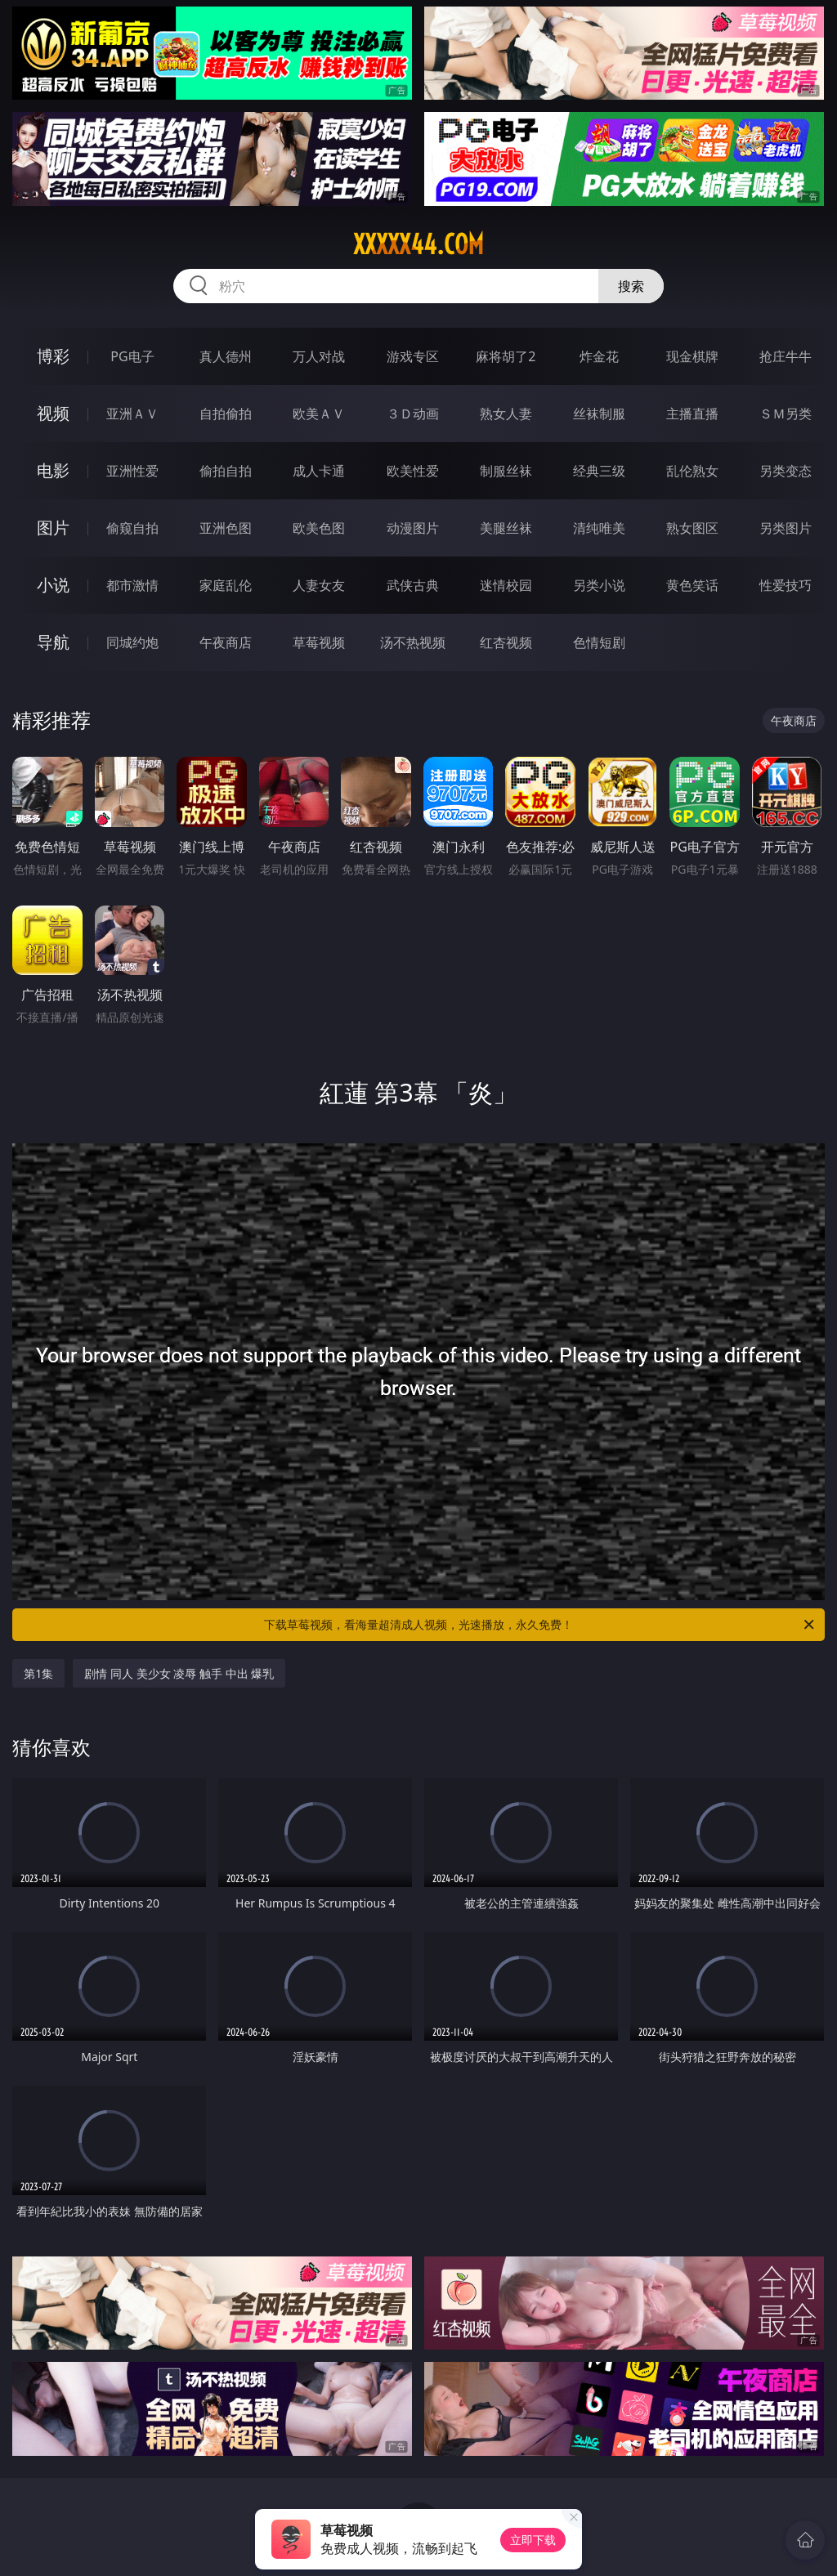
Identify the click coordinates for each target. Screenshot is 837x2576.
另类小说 (599, 585)
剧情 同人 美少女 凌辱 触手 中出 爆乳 (179, 1673)
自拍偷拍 (225, 414)
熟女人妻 (506, 414)
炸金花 (599, 356)
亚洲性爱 (132, 471)
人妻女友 (319, 585)
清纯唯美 (599, 528)
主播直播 (692, 414)
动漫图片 (413, 528)
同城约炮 (132, 642)
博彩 (53, 356)
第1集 (38, 1673)
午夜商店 (225, 642)
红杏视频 (506, 642)
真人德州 (225, 356)
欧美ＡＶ (319, 414)
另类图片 (785, 528)
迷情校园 (506, 585)
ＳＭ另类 (785, 414)
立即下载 (533, 2539)
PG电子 (132, 356)
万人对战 (319, 356)
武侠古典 (413, 585)
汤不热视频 (412, 642)
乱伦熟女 (692, 471)
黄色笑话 (692, 585)
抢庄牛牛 (785, 356)
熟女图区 (692, 528)
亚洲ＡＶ (132, 414)
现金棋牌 (692, 356)
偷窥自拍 (132, 528)
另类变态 (785, 471)
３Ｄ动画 (413, 414)
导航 (53, 642)
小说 (53, 585)
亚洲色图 (225, 528)
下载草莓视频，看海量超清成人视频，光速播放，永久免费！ (540, 1625)
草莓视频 (319, 642)
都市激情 (132, 585)
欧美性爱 (413, 471)
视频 (53, 413)
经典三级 (599, 471)
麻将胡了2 (505, 356)
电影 (53, 470)
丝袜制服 (599, 414)
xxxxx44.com (418, 244)
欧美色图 (319, 528)
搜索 (631, 286)
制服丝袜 (506, 471)
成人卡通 (319, 471)
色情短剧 (599, 642)
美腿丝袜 (506, 528)
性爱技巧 (785, 585)
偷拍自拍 (225, 471)
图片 (53, 528)
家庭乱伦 (225, 585)
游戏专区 (413, 356)
